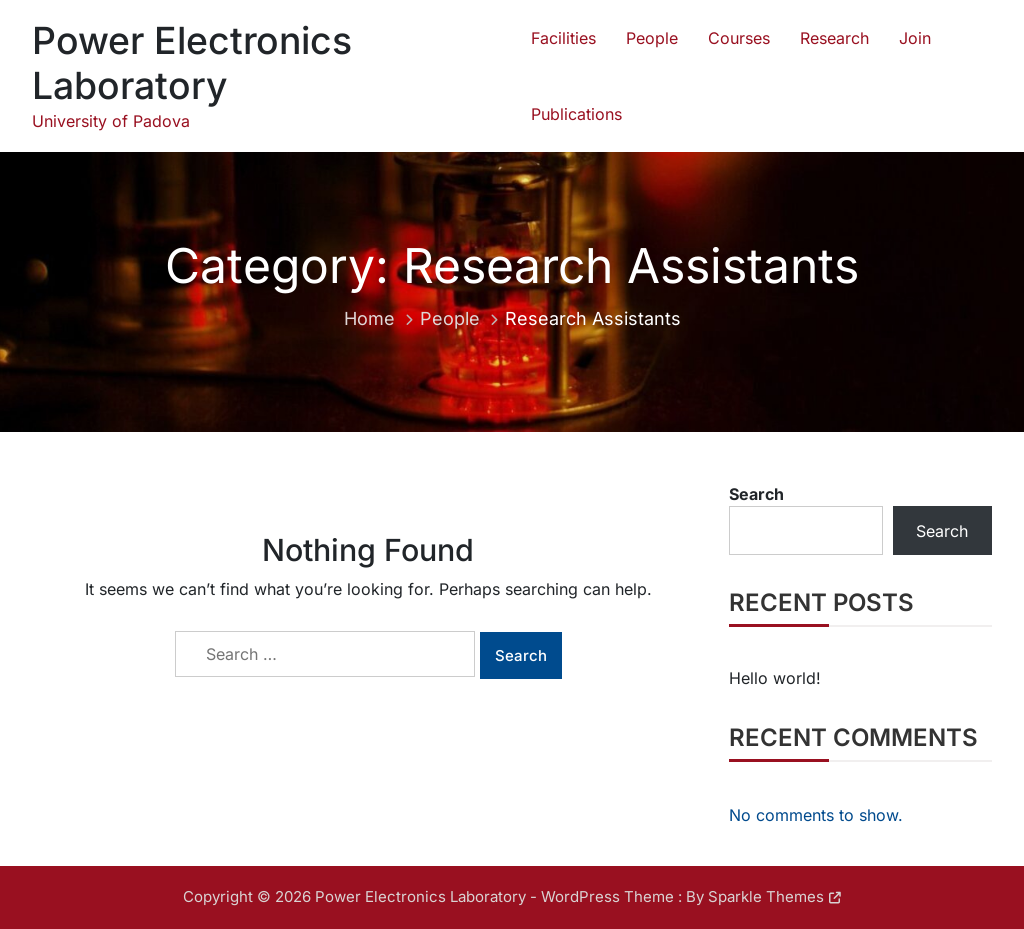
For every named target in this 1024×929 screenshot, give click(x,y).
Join (915, 38)
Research (834, 38)
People (652, 38)
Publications (576, 114)
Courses (739, 38)
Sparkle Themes (766, 896)
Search (756, 494)
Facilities (563, 38)
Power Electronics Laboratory (192, 63)
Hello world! (775, 678)
